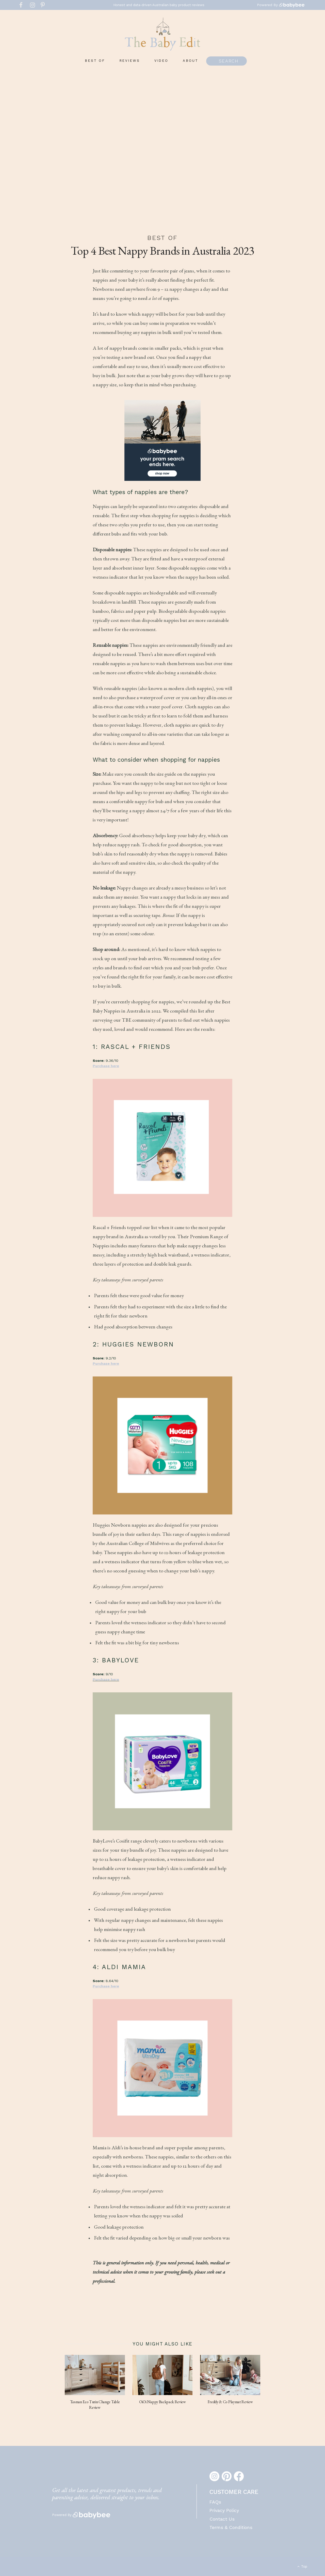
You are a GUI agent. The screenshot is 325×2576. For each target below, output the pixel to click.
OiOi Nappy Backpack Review (162, 2401)
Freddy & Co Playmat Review (230, 2401)
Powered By (280, 5)
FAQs (215, 2502)
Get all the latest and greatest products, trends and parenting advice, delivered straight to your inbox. (107, 2494)
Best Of (95, 61)
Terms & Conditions (230, 2527)
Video (161, 61)
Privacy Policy (224, 2510)
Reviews (129, 61)
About (190, 61)
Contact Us (222, 2519)
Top (302, 2566)
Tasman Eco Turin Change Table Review (95, 2404)
